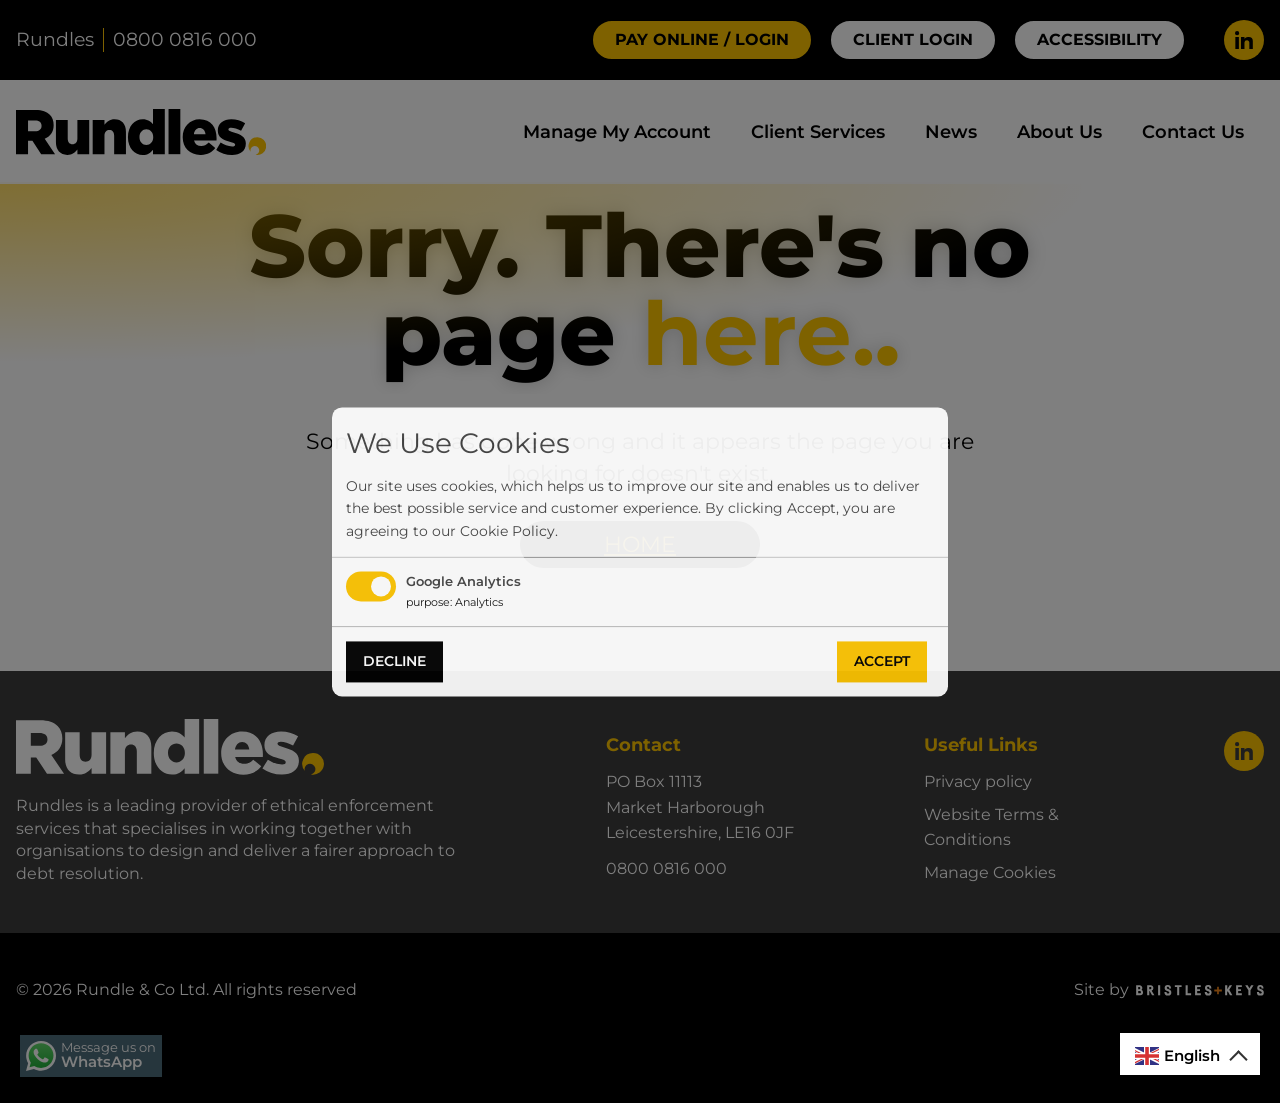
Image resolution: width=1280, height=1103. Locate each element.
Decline (394, 662)
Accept (882, 662)
